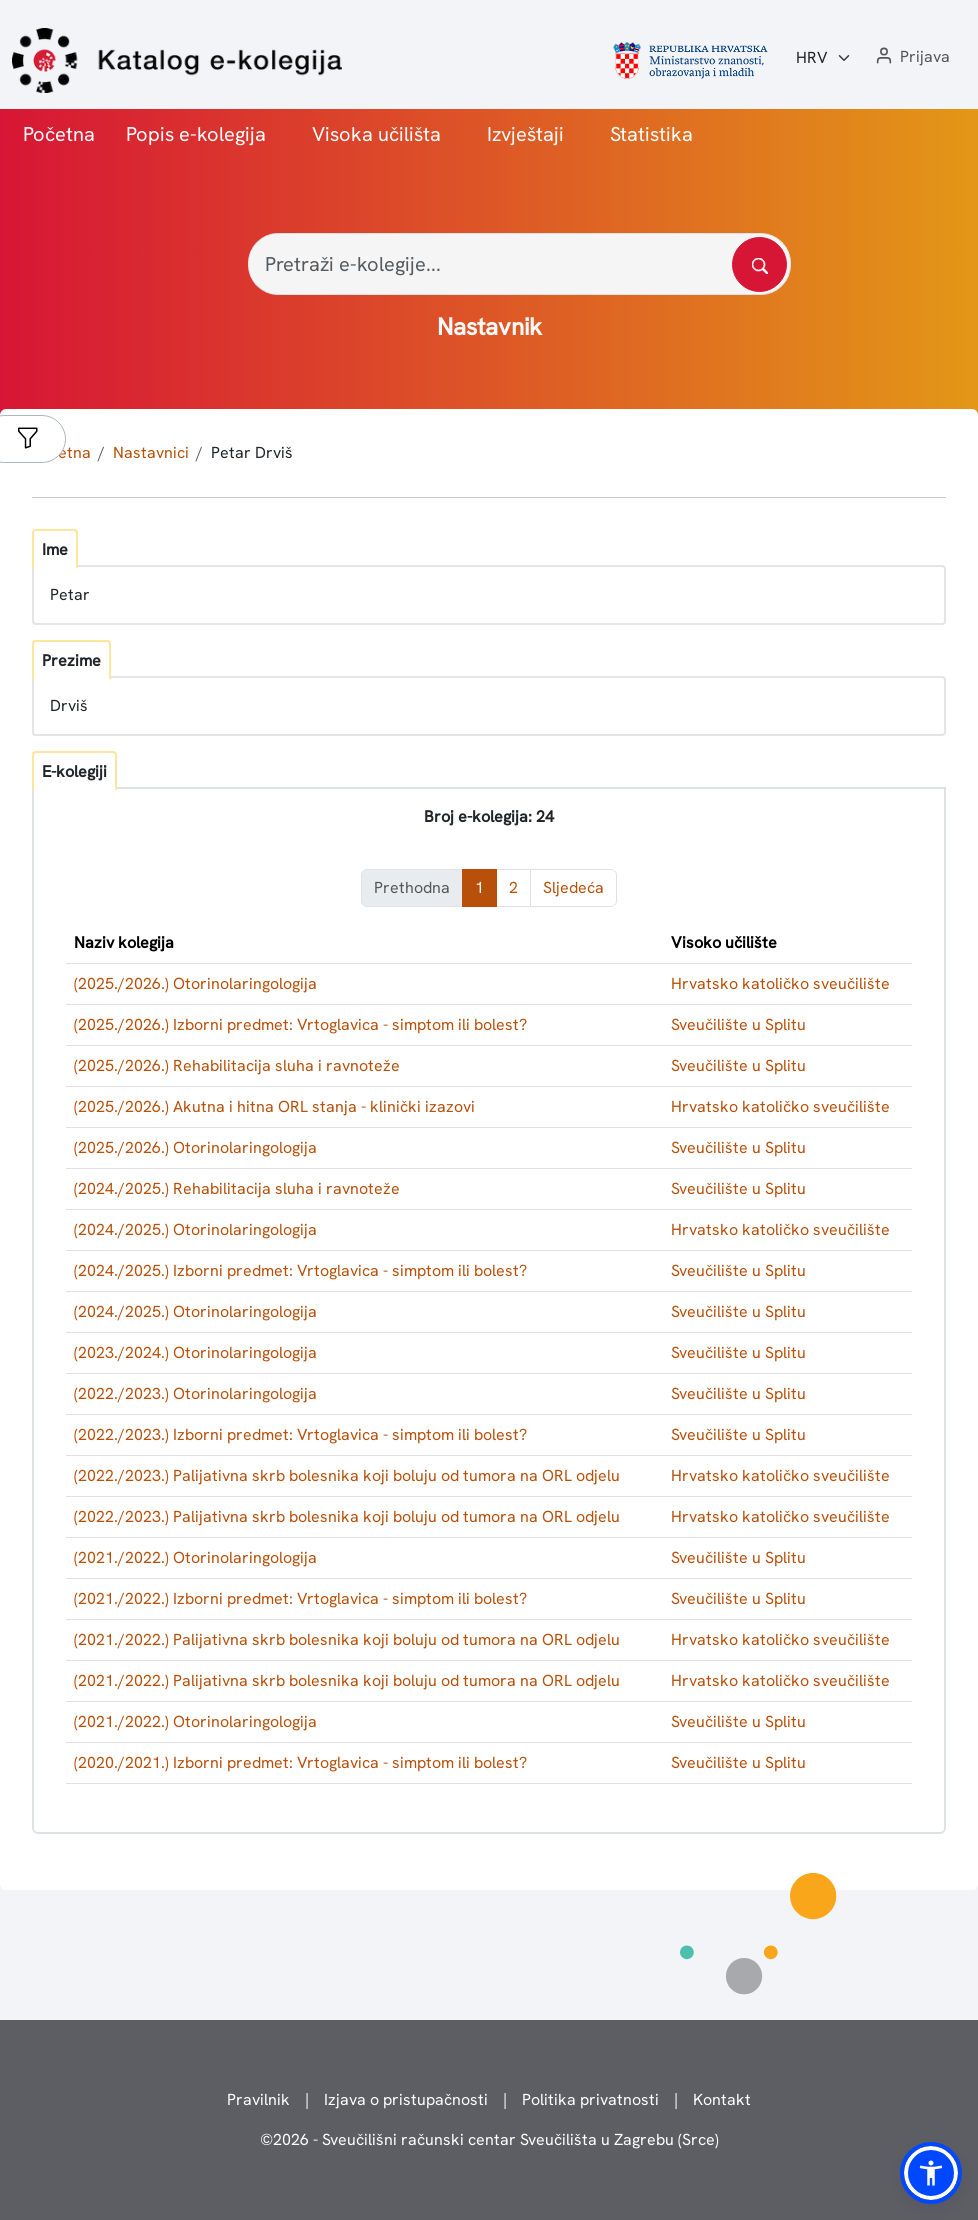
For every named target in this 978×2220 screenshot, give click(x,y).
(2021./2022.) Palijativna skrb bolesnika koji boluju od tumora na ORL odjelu (347, 1639)
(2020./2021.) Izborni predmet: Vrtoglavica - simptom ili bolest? (300, 1762)
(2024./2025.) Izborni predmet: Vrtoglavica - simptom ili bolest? (300, 1270)
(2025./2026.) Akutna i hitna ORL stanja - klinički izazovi (274, 1106)
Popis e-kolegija (196, 134)
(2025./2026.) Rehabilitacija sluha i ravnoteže (237, 1065)
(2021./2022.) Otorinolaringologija (195, 1557)
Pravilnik (258, 2099)
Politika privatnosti (590, 2099)
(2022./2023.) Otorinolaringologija (195, 1393)
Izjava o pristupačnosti (406, 2099)
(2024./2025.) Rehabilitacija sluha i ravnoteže (237, 1188)
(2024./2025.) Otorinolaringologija (195, 1229)
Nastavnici (151, 452)
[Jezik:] (824, 58)
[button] (911, 57)
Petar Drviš (252, 452)
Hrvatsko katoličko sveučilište (780, 983)
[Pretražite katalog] (759, 264)
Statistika (651, 134)
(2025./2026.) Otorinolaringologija (195, 983)
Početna (59, 134)
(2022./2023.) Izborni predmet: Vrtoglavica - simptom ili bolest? (300, 1434)
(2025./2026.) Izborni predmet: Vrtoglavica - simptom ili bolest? (300, 1024)
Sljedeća (573, 887)
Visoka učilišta (376, 134)
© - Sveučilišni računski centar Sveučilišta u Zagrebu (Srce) (489, 2139)
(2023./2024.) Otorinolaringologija (195, 1352)
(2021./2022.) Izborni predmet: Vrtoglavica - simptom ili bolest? (300, 1598)
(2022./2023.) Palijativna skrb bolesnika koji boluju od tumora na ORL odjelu (347, 1475)
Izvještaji (525, 134)
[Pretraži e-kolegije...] (519, 264)
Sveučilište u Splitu (738, 1024)
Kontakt (722, 2099)
